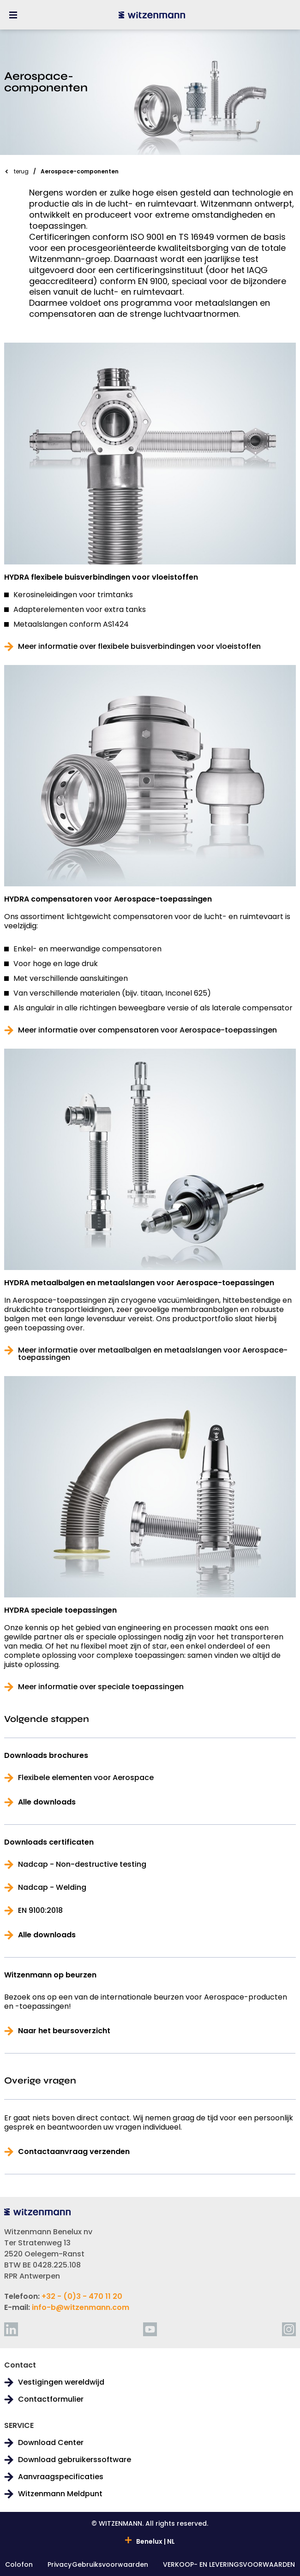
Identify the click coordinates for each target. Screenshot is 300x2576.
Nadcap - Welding (52, 1887)
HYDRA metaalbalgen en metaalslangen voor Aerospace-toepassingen (139, 1283)
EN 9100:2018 (40, 1910)
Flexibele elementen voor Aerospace (86, 1777)
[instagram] (289, 2329)
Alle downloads (47, 1802)
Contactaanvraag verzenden (74, 2151)
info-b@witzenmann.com (80, 2307)
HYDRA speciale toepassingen (60, 1610)
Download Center (51, 2442)
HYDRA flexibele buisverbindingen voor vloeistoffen (101, 577)
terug (21, 171)
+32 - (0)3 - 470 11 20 (82, 2296)
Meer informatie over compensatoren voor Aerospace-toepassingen (147, 1030)
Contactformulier (51, 2399)
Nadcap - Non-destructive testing (82, 1864)
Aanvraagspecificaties (60, 2477)
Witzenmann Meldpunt (60, 2494)
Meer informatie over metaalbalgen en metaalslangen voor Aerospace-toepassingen (153, 1354)
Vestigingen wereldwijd (61, 2382)
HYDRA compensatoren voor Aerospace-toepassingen (108, 899)
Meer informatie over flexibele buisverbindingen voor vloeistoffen (139, 646)
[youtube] (150, 2329)
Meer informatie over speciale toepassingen (101, 1687)
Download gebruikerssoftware (74, 2459)
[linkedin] (11, 2329)
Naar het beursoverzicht (64, 2031)
